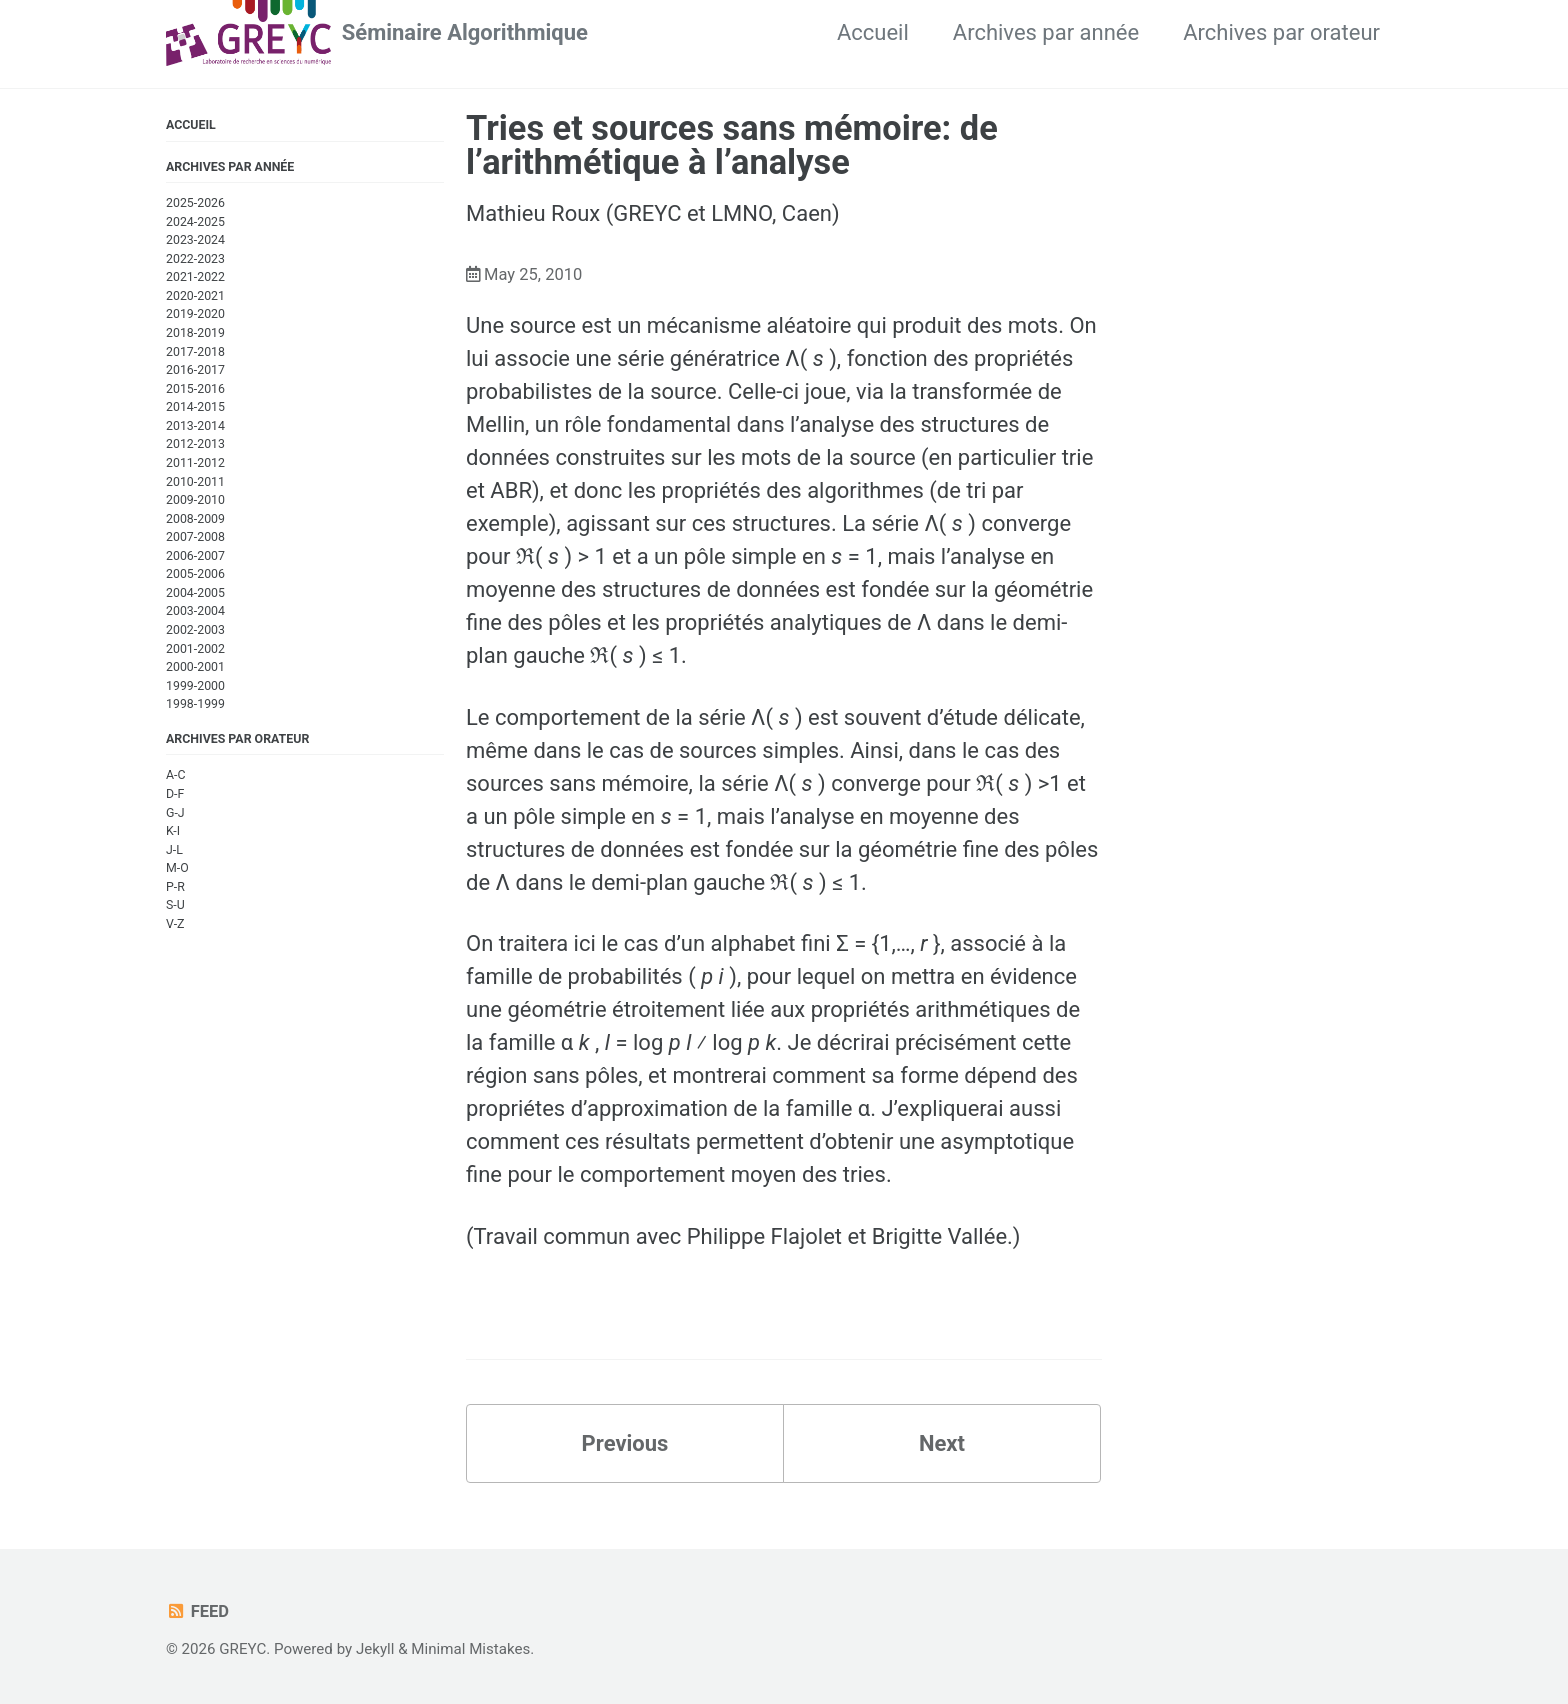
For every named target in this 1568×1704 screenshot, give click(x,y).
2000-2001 (195, 667)
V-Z (175, 924)
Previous (625, 1443)
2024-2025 (195, 222)
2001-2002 (195, 649)
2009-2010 (195, 500)
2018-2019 (195, 333)
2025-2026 (195, 203)
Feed (197, 1611)
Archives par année (1046, 32)
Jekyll (375, 1649)
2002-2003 (195, 630)
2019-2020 (195, 314)
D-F (175, 794)
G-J (175, 813)
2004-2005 (195, 593)
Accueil (873, 32)
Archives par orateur (1281, 32)
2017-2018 (195, 352)
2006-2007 (195, 556)
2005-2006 (195, 574)
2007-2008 (195, 537)
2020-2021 (195, 296)
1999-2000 (195, 686)
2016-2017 (195, 370)
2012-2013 (195, 444)
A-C (176, 775)
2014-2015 (195, 407)
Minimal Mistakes (470, 1649)
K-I (173, 831)
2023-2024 (195, 240)
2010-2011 (195, 482)
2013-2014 (195, 426)
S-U (175, 905)
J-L (174, 850)
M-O (177, 868)
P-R (175, 887)
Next (942, 1443)
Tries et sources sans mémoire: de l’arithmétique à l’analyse (732, 145)
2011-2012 (195, 463)
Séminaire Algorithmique (465, 32)
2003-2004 (195, 611)
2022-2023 (195, 259)
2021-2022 (195, 277)
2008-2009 (195, 519)
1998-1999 (195, 704)
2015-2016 (195, 389)
